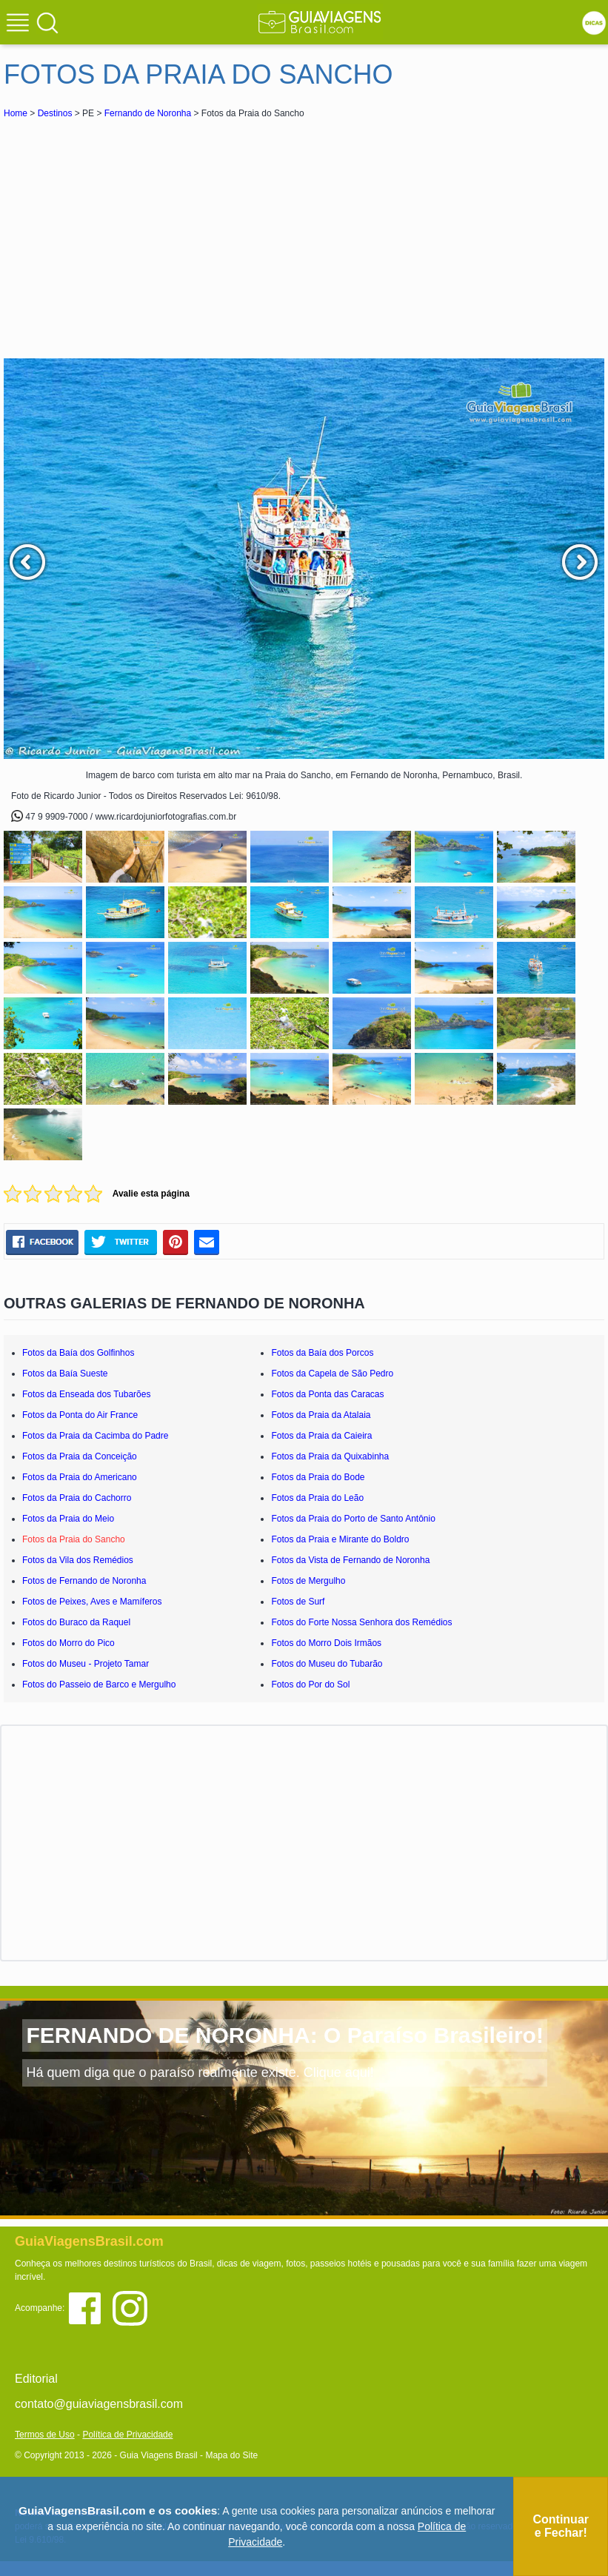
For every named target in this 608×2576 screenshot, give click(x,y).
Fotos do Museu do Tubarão (326, 1664)
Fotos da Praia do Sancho (73, 1539)
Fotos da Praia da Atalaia (320, 1415)
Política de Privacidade (127, 2434)
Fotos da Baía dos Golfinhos (78, 1353)
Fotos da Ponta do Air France (80, 1415)
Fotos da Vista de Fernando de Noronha (350, 1560)
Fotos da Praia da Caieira (321, 1436)
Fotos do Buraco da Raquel (76, 1622)
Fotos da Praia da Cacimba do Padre (95, 1436)
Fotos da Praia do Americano (79, 1477)
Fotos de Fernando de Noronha (84, 1581)
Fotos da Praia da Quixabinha (330, 1456)
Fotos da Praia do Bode (317, 1477)
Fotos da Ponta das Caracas (327, 1394)
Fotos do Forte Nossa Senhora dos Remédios (361, 1622)
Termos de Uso (45, 2434)
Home (15, 113)
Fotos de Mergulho (308, 1581)
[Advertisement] (135, 232)
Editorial (36, 2378)
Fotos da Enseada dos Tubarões (86, 1394)
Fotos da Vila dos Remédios (77, 1560)
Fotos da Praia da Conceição (79, 1456)
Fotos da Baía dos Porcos (322, 1353)
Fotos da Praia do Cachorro (76, 1498)
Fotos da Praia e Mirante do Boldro (340, 1539)
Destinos (55, 113)
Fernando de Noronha (147, 113)
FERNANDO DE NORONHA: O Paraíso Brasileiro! (284, 2035)
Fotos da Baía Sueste (64, 1373)
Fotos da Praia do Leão (317, 1498)
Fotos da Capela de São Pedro (332, 1373)
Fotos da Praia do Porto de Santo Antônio (353, 1518)
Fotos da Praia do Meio (68, 1518)
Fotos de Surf (297, 1601)
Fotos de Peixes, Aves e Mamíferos (92, 1601)
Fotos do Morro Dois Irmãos (326, 1643)
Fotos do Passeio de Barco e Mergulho (99, 1684)
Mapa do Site (231, 2455)
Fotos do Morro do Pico (68, 1643)
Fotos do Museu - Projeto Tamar (85, 1664)
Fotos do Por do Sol (310, 1684)
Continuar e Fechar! (560, 2526)
